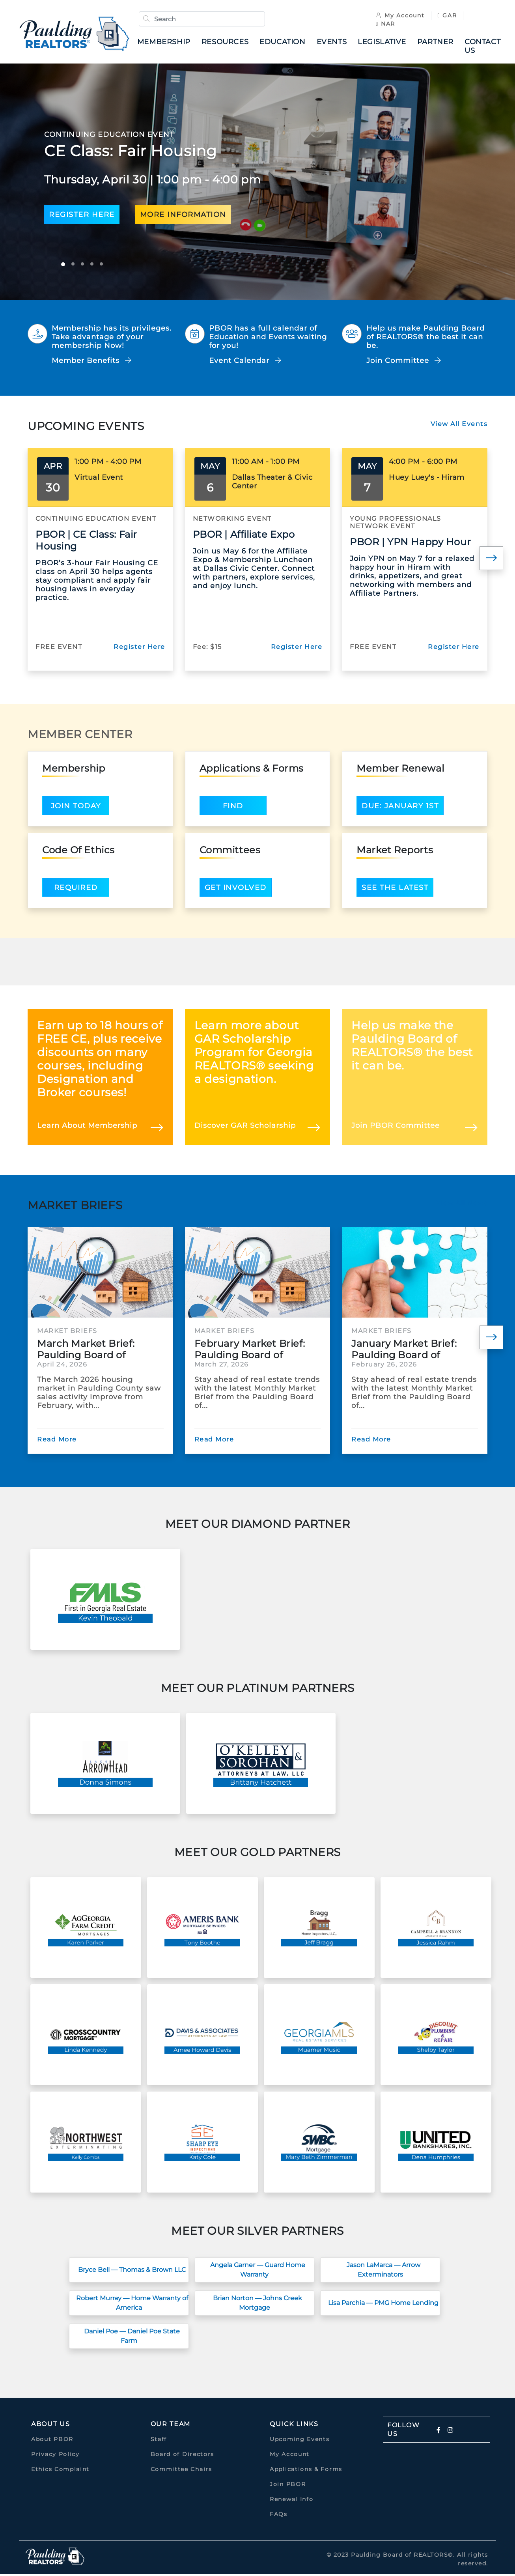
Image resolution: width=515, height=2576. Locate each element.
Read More (57, 1441)
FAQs (278, 2516)
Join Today (76, 808)
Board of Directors (183, 2456)
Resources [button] (227, 43)
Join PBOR (288, 2486)
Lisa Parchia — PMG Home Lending (383, 2305)
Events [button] (334, 43)
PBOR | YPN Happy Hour (410, 544)
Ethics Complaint (60, 2471)
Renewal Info (291, 2501)
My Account (397, 16)
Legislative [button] (384, 43)
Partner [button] (438, 43)
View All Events (459, 426)
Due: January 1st (400, 808)
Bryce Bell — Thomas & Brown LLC (132, 2271)
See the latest (395, 889)
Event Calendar (245, 362)
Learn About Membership (87, 1127)
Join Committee (403, 362)
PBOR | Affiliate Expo (244, 536)
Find (233, 808)
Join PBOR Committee (395, 1127)
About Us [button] (50, 2426)
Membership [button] (166, 43)
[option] (257, 183)
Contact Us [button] (485, 47)
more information (183, 216)
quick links (294, 2426)
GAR (444, 16)
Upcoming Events (300, 2441)
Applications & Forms (306, 2471)
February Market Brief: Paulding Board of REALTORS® (249, 1351)
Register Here (139, 648)
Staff (159, 2441)
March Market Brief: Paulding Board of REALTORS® (86, 1351)
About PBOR (52, 2441)
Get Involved (236, 889)
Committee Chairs (181, 2471)
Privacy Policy (55, 2456)
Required (76, 889)
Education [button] (285, 43)
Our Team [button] (171, 2426)
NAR (383, 24)
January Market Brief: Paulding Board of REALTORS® (404, 1351)
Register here (82, 216)
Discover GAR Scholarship (245, 1127)
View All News (462, 1205)
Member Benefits (92, 362)
